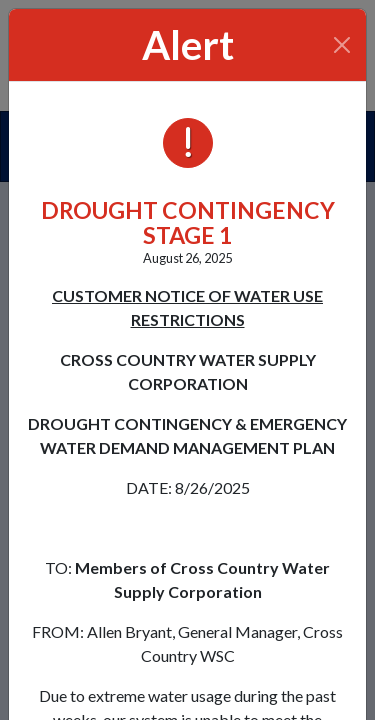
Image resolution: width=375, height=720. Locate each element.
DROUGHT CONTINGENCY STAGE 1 (188, 222)
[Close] (342, 45)
